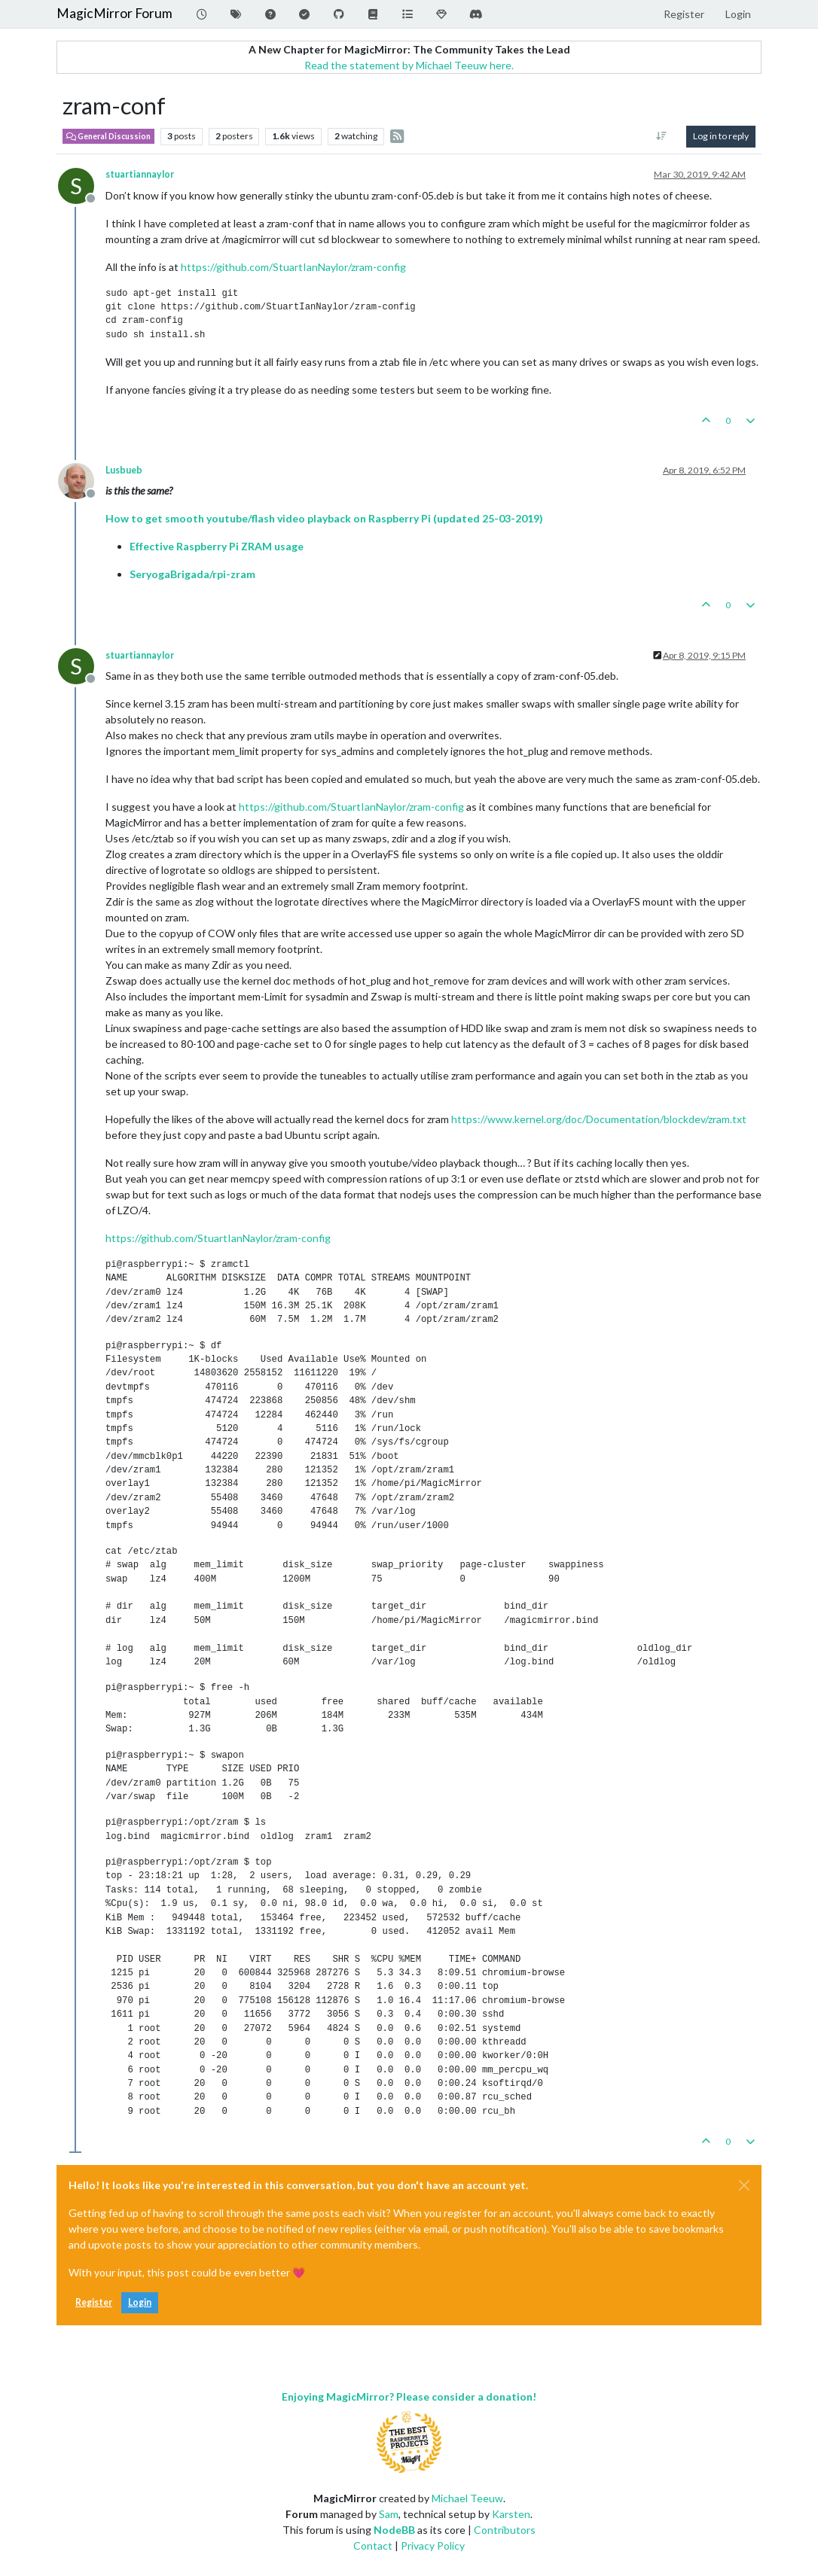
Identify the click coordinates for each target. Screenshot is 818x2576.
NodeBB (394, 2529)
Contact (372, 2545)
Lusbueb (123, 470)
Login (139, 2302)
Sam (388, 2513)
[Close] (744, 2185)
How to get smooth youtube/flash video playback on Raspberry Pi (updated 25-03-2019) (324, 518)
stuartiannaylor (139, 174)
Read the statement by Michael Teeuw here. (409, 65)
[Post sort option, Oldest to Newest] (661, 136)
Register (93, 2302)
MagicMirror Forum (114, 13)
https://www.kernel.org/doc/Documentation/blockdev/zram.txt (598, 1119)
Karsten (511, 2513)
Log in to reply (721, 136)
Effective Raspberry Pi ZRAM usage (217, 546)
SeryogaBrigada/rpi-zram (192, 574)
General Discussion (108, 136)
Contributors (505, 2529)
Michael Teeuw (467, 2498)
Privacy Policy (433, 2545)
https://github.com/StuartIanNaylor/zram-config (293, 266)
